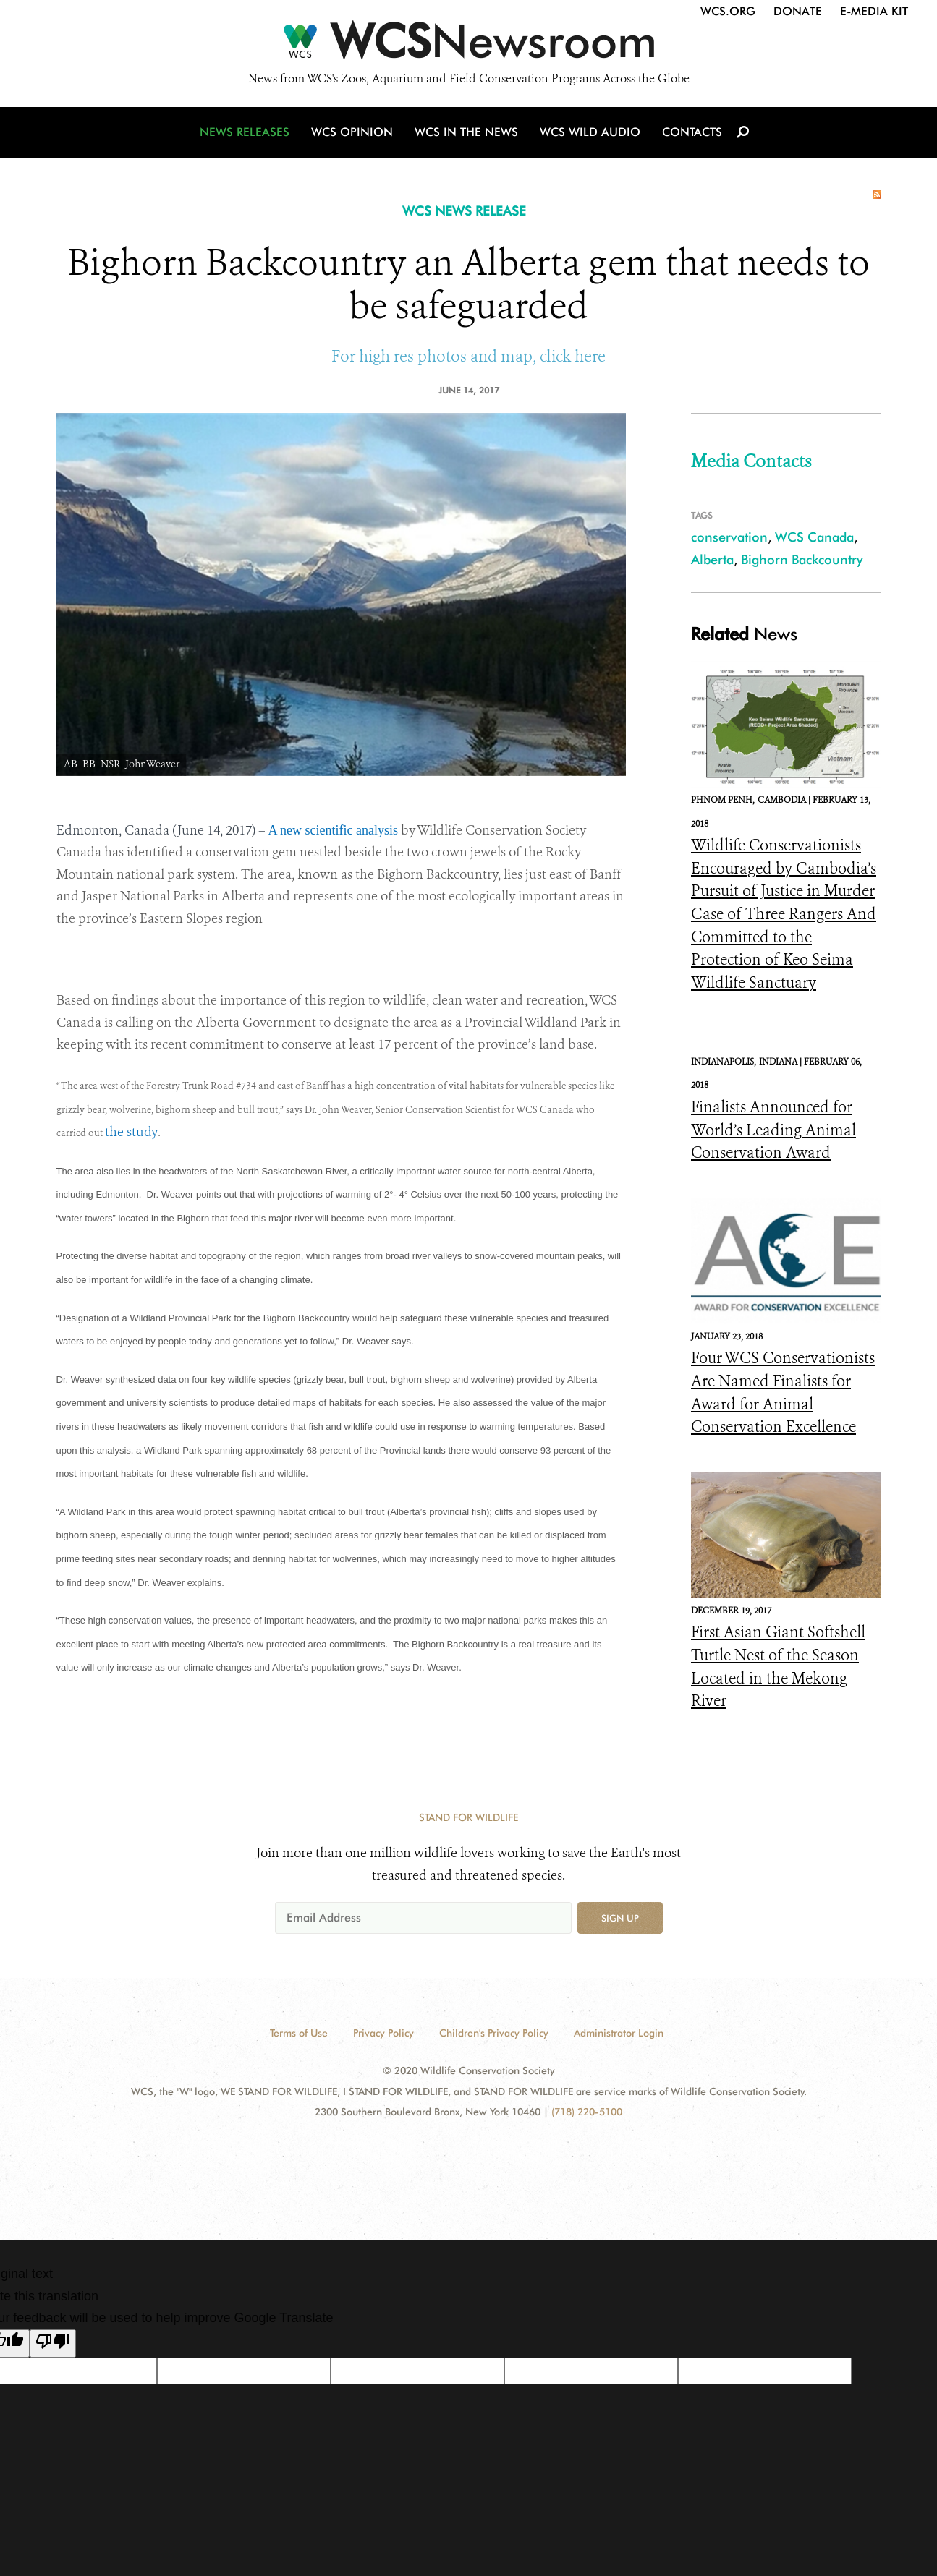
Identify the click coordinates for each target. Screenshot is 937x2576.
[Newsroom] (468, 45)
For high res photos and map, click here (468, 356)
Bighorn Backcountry (801, 559)
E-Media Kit (874, 11)
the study (131, 1131)
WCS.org (727, 11)
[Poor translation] (53, 2343)
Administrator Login (618, 2033)
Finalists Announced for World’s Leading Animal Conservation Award (773, 1130)
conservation (729, 537)
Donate (797, 11)
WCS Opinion (352, 132)
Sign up (620, 1918)
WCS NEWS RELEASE (464, 210)
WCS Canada (814, 537)
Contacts (692, 132)
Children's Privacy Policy (493, 2033)
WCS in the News (466, 132)
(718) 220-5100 (586, 2111)
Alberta (712, 559)
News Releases (244, 132)
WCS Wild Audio (590, 132)
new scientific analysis (339, 830)
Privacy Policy (383, 2033)
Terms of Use (299, 2033)
